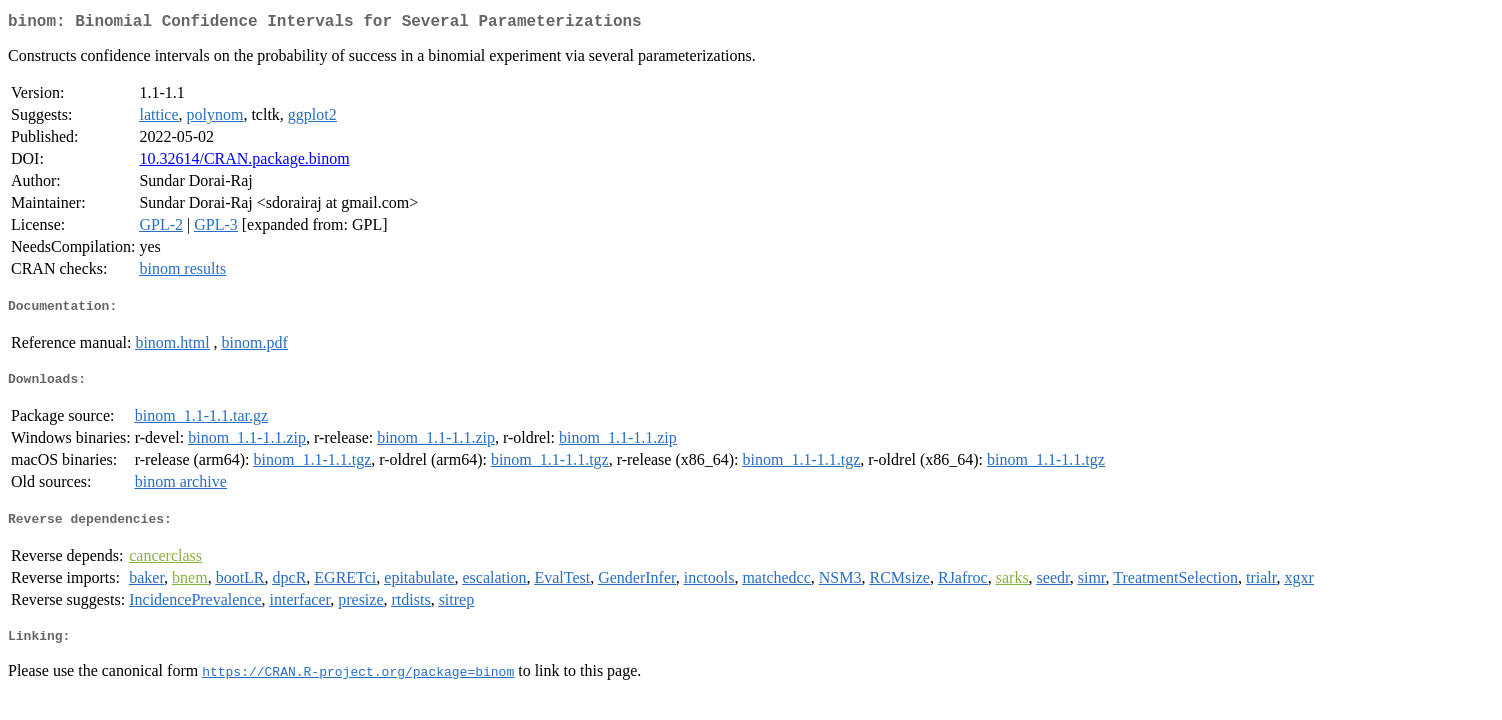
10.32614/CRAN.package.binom (244, 162)
